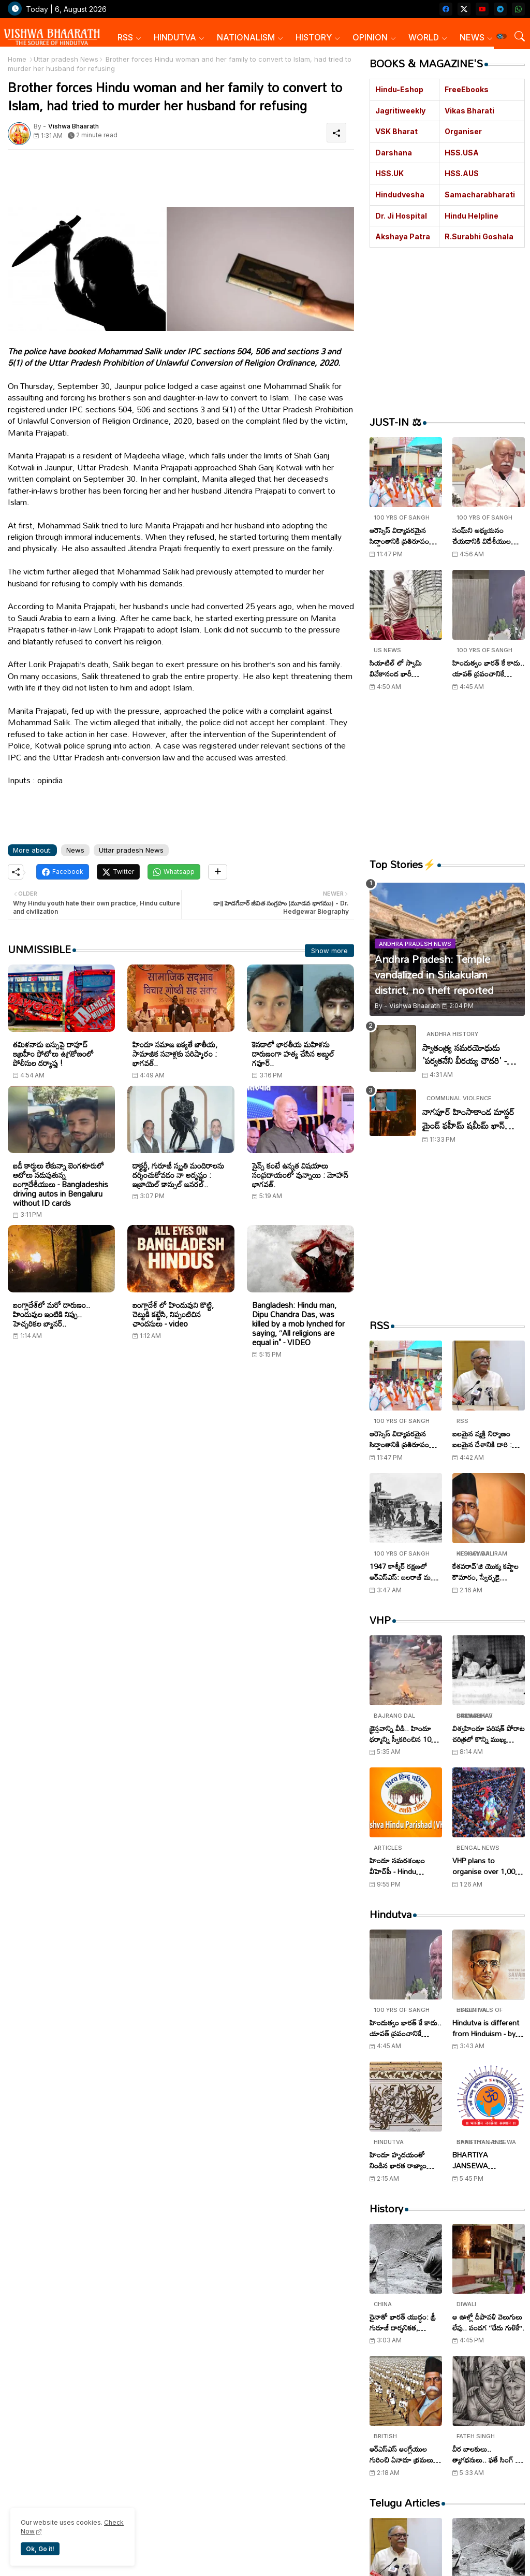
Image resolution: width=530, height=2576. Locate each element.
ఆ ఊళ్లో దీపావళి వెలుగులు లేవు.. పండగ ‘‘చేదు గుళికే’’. (488, 2322)
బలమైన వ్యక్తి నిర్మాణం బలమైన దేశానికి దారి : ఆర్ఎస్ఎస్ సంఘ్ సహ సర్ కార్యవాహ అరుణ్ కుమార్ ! (487, 1439)
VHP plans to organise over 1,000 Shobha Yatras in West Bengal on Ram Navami (488, 1866)
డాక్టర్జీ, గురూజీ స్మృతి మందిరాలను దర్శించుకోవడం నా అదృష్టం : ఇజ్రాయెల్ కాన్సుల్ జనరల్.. (178, 1175)
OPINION (370, 37)
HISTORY (314, 37)
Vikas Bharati (469, 110)
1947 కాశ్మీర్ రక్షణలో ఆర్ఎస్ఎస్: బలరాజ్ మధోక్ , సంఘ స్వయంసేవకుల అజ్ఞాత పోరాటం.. (405, 1571)
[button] (501, 36)
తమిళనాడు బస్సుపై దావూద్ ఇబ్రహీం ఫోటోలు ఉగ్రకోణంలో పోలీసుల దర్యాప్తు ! (53, 1054)
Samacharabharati (480, 194)
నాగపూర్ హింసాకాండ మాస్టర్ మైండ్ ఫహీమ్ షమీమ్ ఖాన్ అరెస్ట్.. (468, 1118)
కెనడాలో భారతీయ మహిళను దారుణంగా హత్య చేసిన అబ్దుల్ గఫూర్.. (293, 1054)
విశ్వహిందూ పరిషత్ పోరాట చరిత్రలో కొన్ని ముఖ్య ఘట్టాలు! (488, 1734)
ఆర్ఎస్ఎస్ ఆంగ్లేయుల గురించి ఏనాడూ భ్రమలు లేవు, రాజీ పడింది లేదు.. (401, 2454)
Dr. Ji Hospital (401, 215)
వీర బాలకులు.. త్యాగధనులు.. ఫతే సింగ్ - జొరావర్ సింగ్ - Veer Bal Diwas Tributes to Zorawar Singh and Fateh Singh (488, 2454)
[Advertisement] (259, 180)
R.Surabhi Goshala (479, 236)
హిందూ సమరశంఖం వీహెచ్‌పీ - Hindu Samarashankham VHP (400, 1866)
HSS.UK (389, 173)
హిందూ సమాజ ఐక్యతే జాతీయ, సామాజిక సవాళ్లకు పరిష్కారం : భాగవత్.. (174, 1054)
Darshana (393, 152)
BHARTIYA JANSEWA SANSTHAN (471, 2160)
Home (17, 59)
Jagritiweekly (400, 110)
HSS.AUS (462, 173)
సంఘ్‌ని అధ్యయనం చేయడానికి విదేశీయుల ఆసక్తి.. (481, 535)
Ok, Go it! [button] (40, 2549)
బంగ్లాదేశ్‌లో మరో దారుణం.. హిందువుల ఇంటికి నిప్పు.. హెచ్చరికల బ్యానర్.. (51, 1314)
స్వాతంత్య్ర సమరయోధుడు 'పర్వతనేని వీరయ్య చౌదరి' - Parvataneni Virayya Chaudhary (464, 1054)
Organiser (463, 131)
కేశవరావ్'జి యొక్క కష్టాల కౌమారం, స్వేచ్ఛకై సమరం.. (485, 1571)
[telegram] (500, 9)
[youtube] (482, 9)
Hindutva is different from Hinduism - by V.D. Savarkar (485, 2028)
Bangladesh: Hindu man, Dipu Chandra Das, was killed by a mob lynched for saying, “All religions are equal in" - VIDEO (298, 1323)
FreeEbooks (467, 89)
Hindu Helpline (471, 215)
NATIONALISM (246, 37)
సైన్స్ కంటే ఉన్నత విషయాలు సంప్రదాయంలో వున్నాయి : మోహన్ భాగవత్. (300, 1175)
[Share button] (217, 872)
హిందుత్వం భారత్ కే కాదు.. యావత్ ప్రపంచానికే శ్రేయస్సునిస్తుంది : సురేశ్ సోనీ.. (488, 668)
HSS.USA (462, 152)
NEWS (472, 37)
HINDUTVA (175, 37)
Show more (329, 950)
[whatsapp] (518, 9)
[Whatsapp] (174, 872)
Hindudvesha (399, 194)
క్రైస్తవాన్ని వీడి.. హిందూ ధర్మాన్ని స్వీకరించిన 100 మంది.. (402, 1734)
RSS (125, 37)
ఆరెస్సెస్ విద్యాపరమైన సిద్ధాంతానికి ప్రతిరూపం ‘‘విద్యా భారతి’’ (399, 535)
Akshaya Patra (402, 236)
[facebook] (445, 9)
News (75, 850)
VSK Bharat (396, 131)
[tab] (129, 37)
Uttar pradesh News (66, 59)
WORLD (423, 37)
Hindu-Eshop (399, 89)
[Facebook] (62, 872)
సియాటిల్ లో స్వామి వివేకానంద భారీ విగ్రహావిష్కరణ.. (396, 668)
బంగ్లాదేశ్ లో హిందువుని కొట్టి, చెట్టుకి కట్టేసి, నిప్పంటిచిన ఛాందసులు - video (173, 1314)
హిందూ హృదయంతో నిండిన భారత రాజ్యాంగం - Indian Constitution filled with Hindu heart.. (404, 2160)
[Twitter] (118, 872)
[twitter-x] (464, 9)
